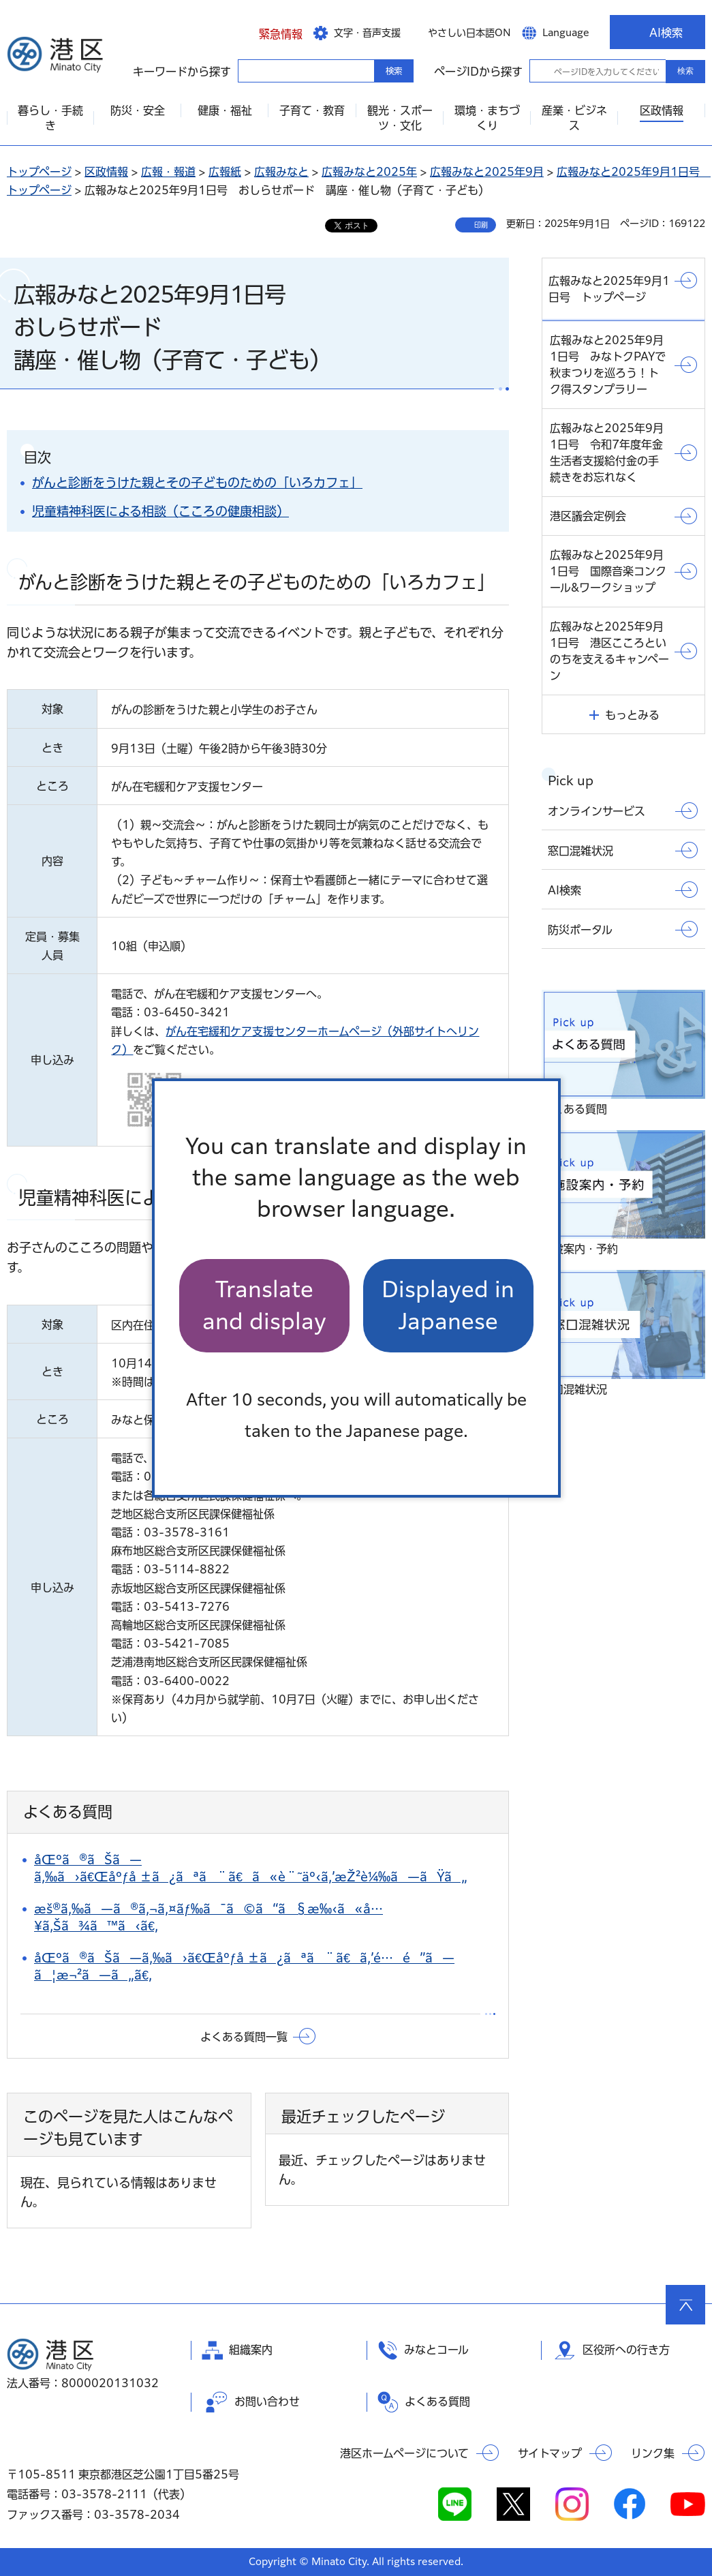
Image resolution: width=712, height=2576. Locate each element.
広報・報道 (168, 171)
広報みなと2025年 (369, 171)
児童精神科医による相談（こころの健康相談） (160, 511)
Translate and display (264, 1305)
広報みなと (281, 171)
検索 (685, 71)
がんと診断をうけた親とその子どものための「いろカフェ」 (197, 482)
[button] (270, 32)
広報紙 (224, 171)
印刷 (481, 225)
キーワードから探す (250, 70)
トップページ (39, 171)
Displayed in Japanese (448, 1305)
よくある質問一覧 (244, 2036)
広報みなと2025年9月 (487, 171)
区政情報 (106, 171)
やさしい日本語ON (469, 32)
